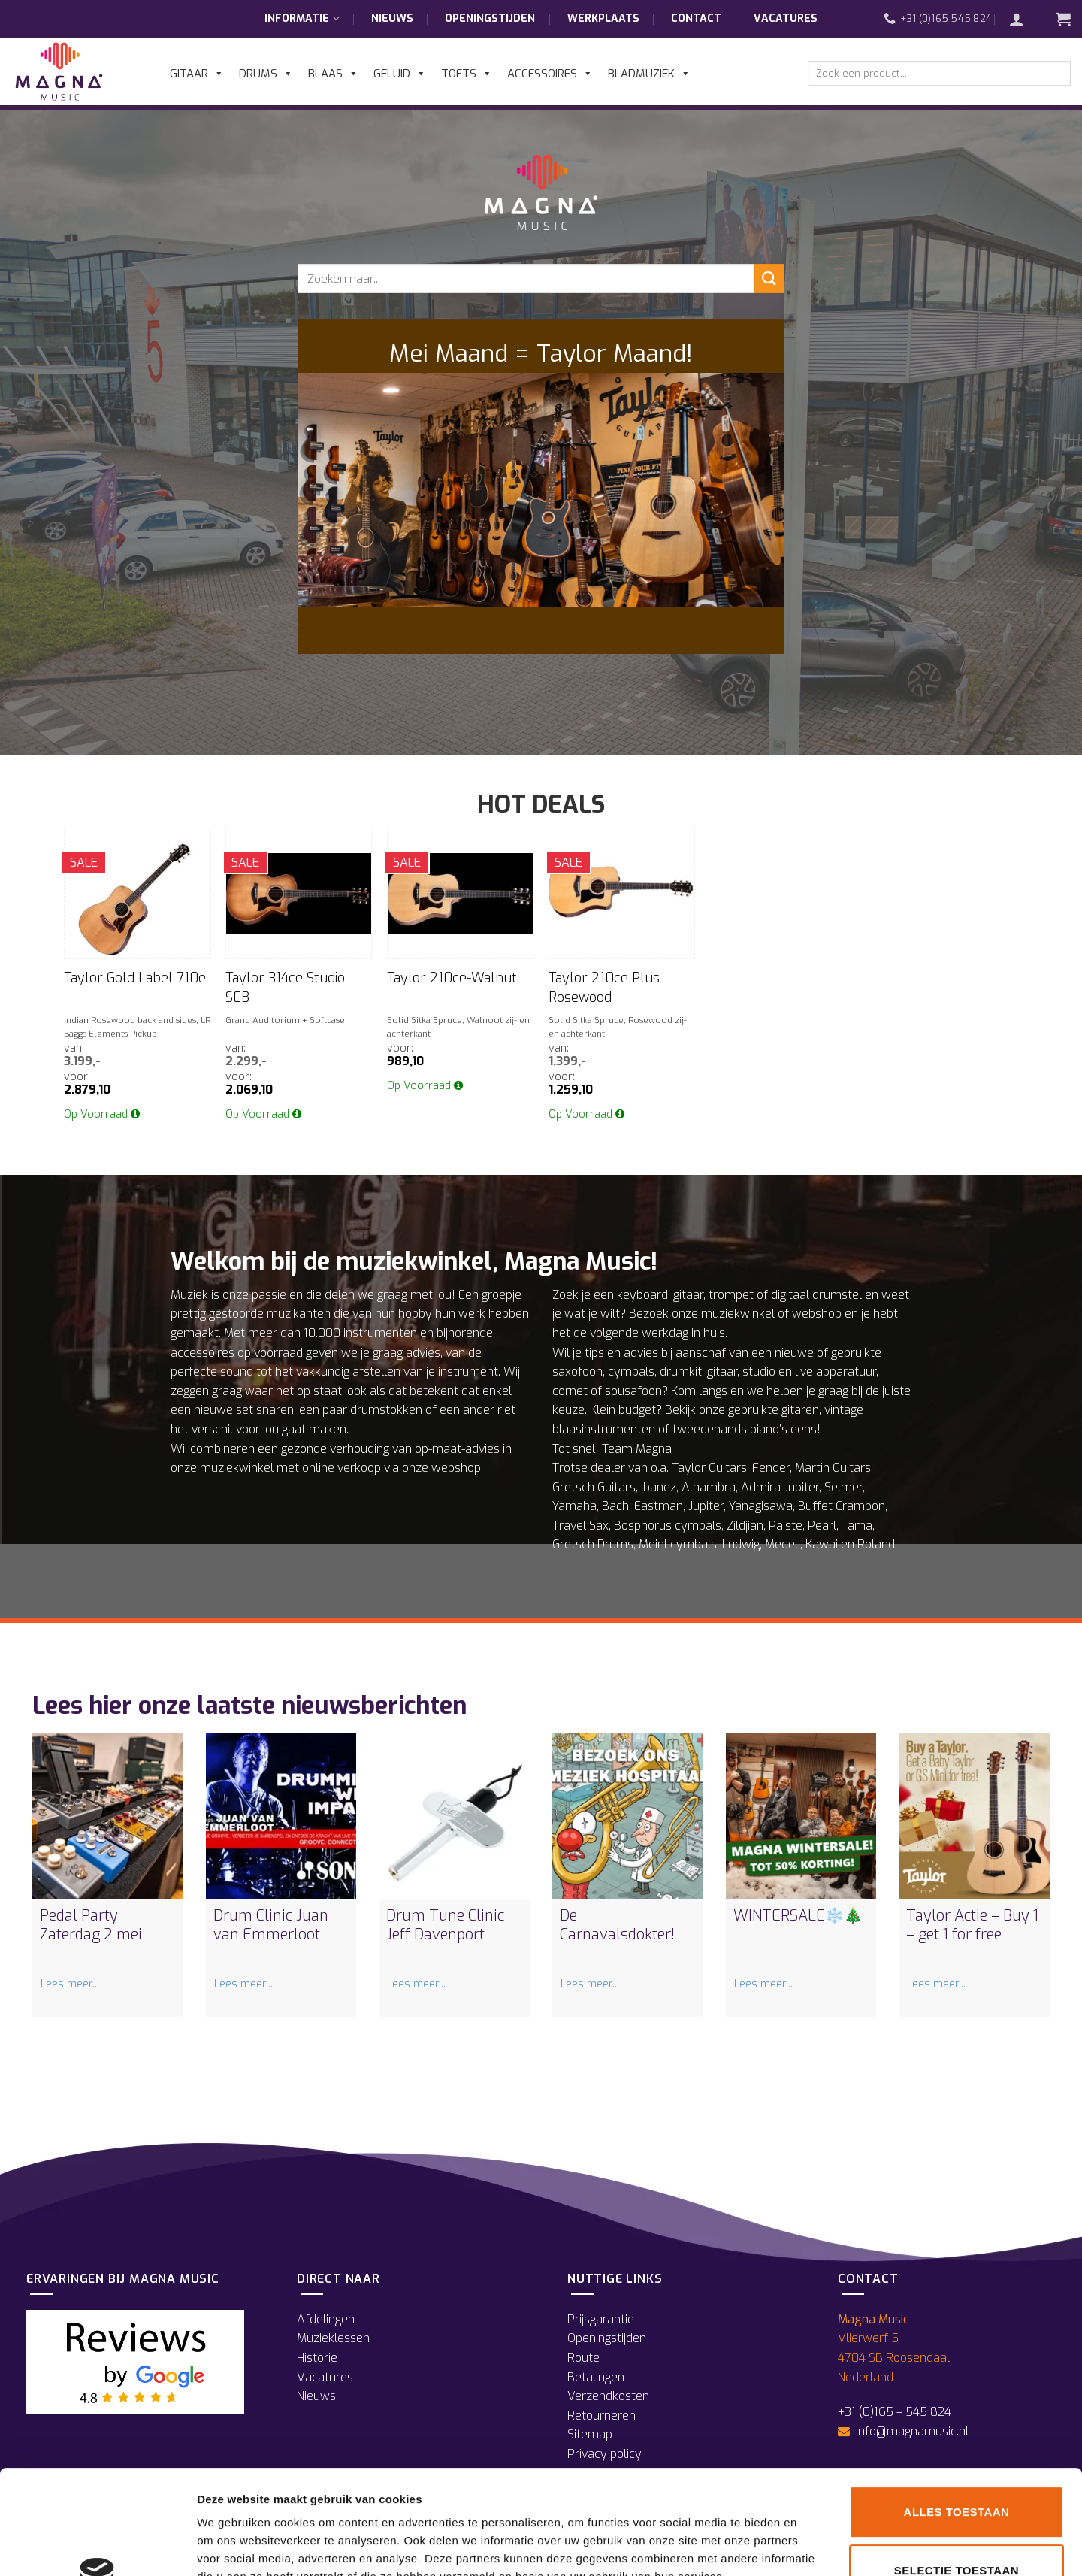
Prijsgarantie (600, 2319)
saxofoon (577, 1371)
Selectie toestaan (956, 2472)
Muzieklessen (333, 2338)
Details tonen (812, 2546)
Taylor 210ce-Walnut (452, 978)
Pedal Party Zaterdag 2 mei (91, 1925)
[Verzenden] (769, 278)
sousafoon (633, 1391)
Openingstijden (490, 18)
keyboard (642, 1295)
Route (583, 2358)
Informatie (301, 18)
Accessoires (550, 73)
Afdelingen (326, 2319)
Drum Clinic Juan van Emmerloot (270, 1925)
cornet (570, 1391)
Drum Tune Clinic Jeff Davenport (445, 1925)
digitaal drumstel (816, 1295)
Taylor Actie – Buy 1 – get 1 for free (972, 1925)
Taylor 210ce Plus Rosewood (604, 987)
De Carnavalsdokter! (617, 1925)
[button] (1024, 19)
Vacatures (786, 18)
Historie (317, 2358)
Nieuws (392, 18)
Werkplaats (603, 18)
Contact (696, 18)
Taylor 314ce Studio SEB (285, 987)
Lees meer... (70, 1984)
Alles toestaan (957, 2414)
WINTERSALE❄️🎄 (798, 1916)
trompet (731, 1295)
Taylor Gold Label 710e (135, 978)
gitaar (688, 1295)
